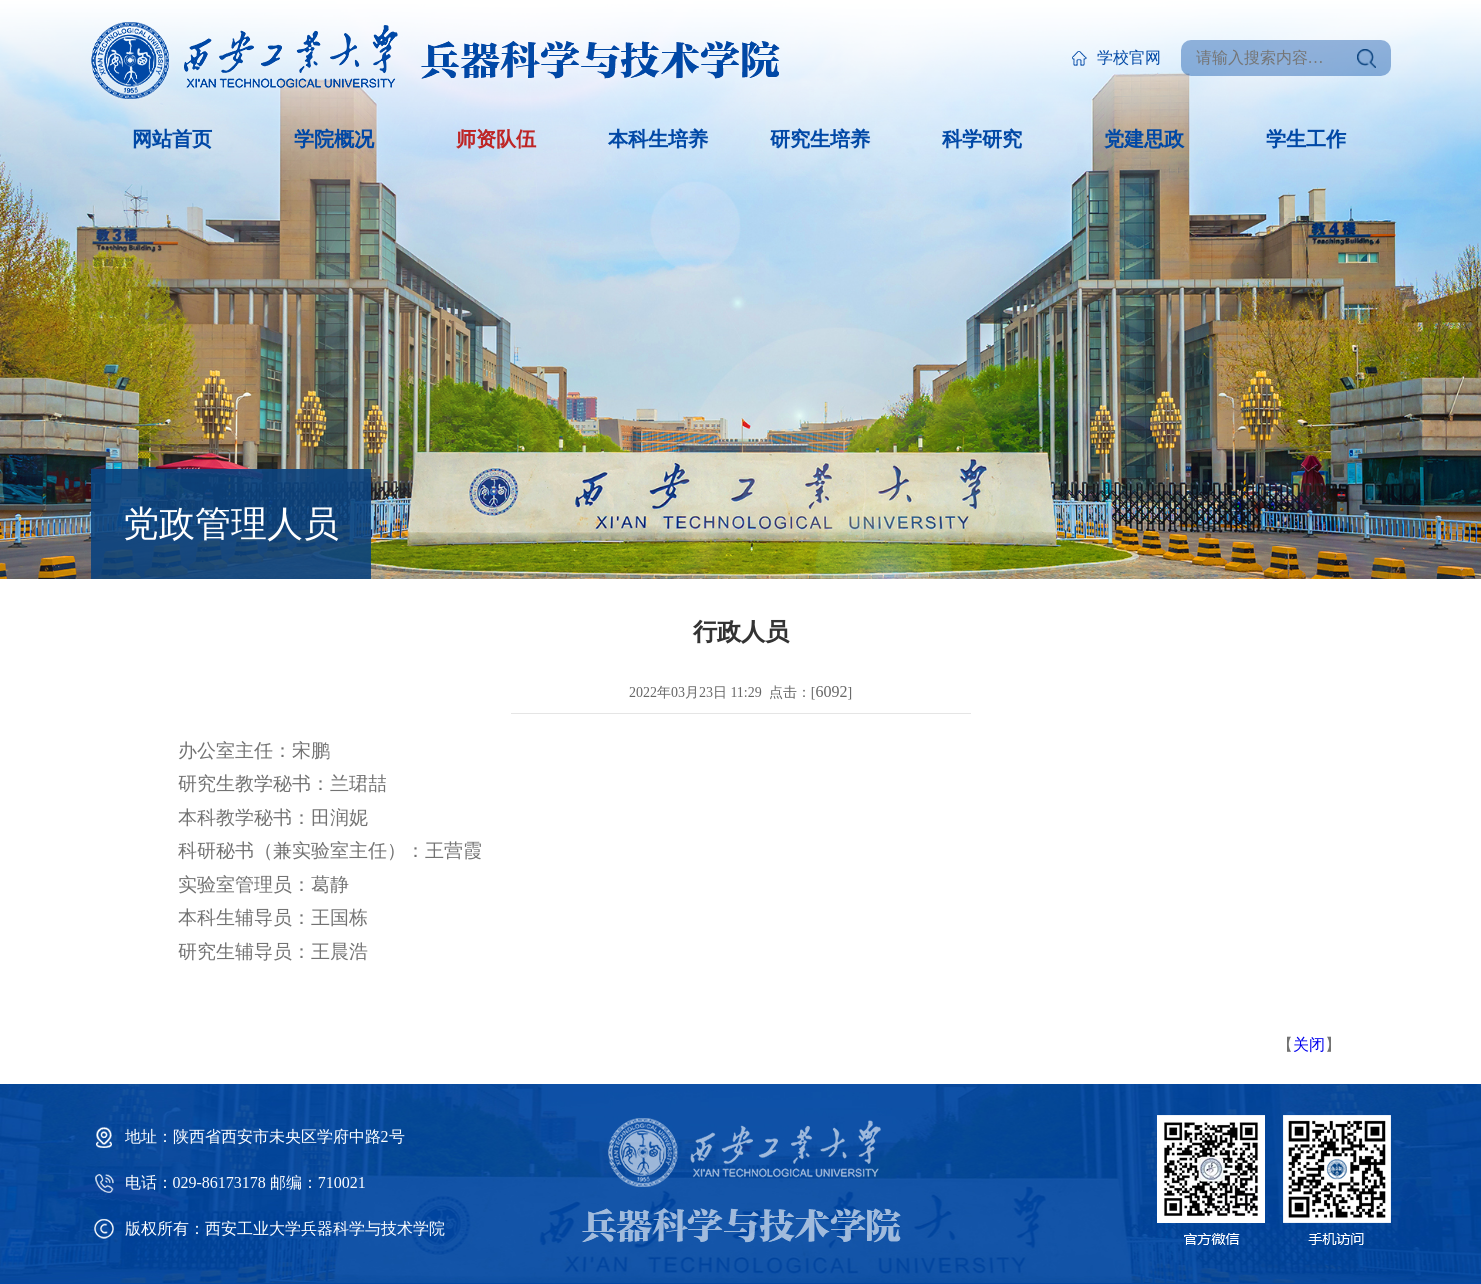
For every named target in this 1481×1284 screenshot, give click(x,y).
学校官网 (1116, 57)
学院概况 (334, 139)
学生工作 (1306, 139)
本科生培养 (658, 139)
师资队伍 (496, 139)
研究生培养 (820, 139)
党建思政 (1144, 139)
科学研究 (982, 139)
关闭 (1309, 1044)
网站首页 (172, 139)
